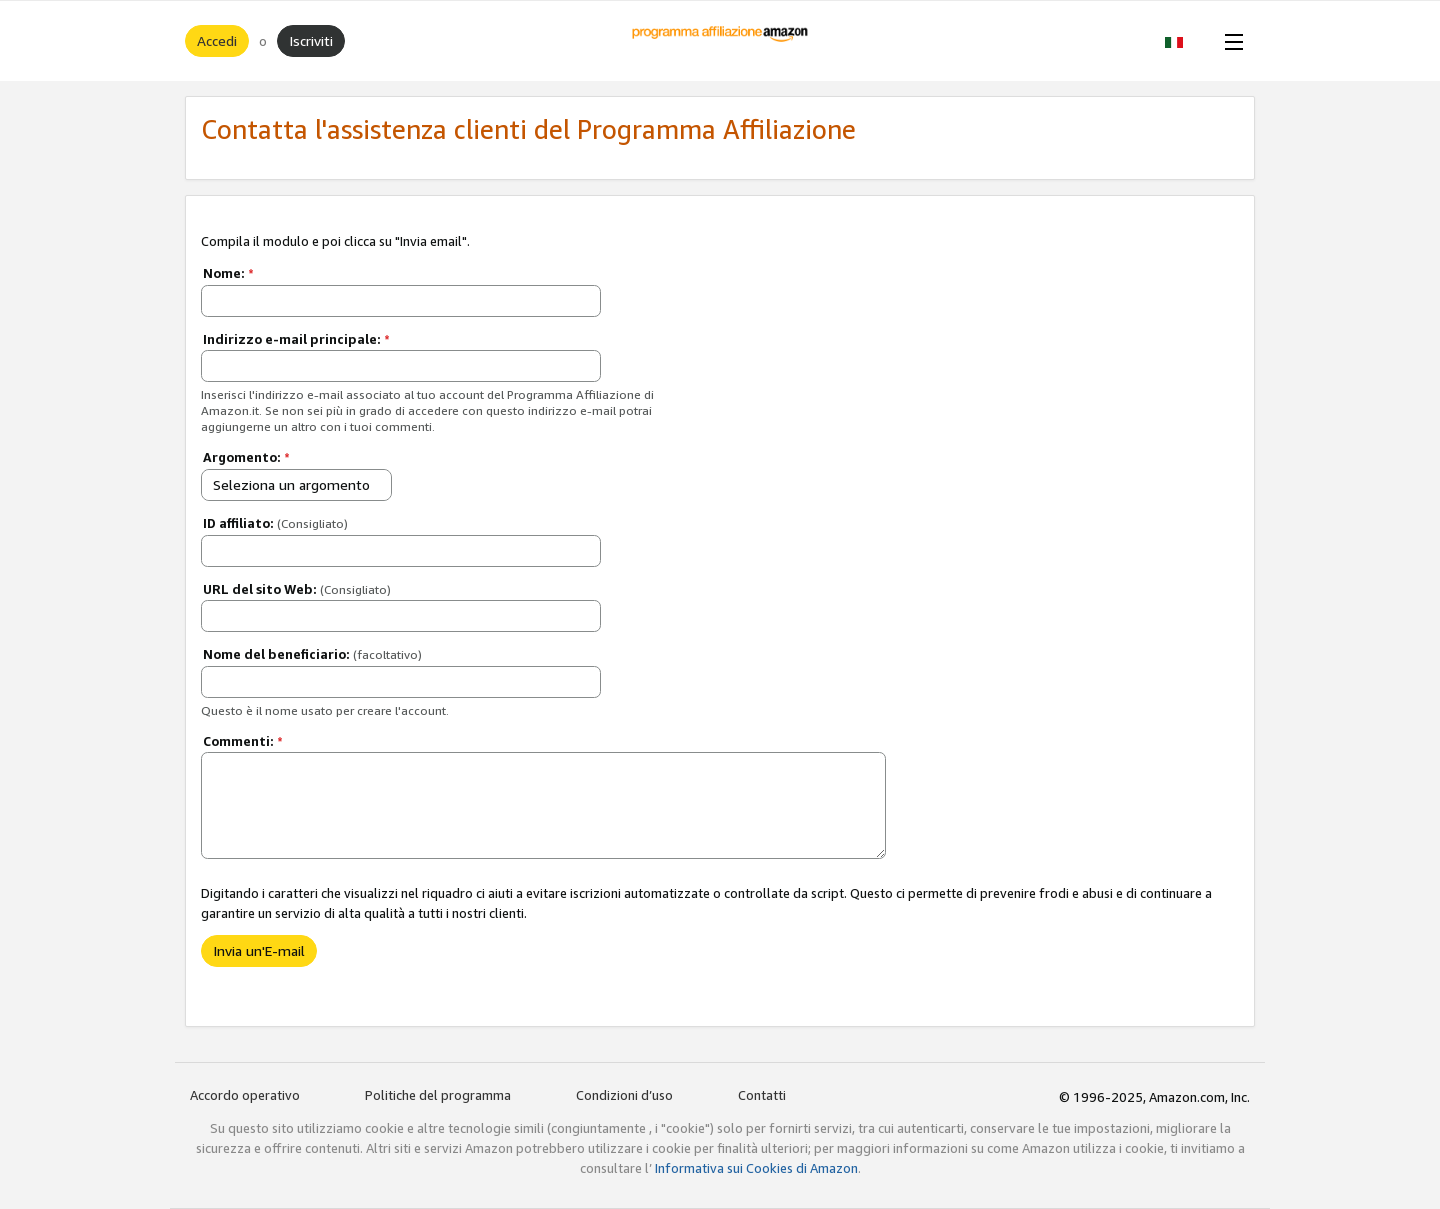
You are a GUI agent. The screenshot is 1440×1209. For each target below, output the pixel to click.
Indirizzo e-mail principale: (296, 339)
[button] (1184, 41)
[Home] (720, 41)
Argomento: (246, 457)
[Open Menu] (1230, 41)
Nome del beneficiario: (312, 654)
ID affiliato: (275, 523)
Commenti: (243, 741)
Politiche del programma (438, 1095)
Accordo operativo (245, 1095)
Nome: (228, 273)
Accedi (217, 40)
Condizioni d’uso (624, 1095)
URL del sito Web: (297, 589)
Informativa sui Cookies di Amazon (756, 1168)
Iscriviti (311, 40)
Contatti (762, 1095)
